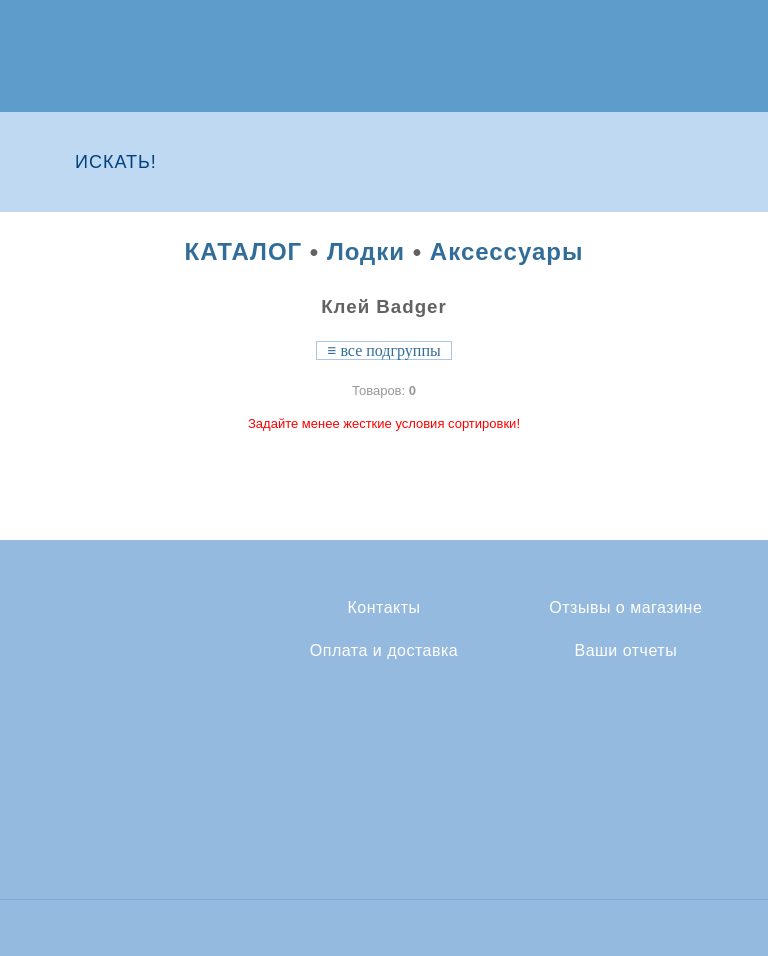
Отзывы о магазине (625, 608)
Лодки (366, 251)
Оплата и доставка (384, 651)
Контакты (383, 608)
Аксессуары (507, 251)
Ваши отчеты (625, 651)
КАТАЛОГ (244, 251)
